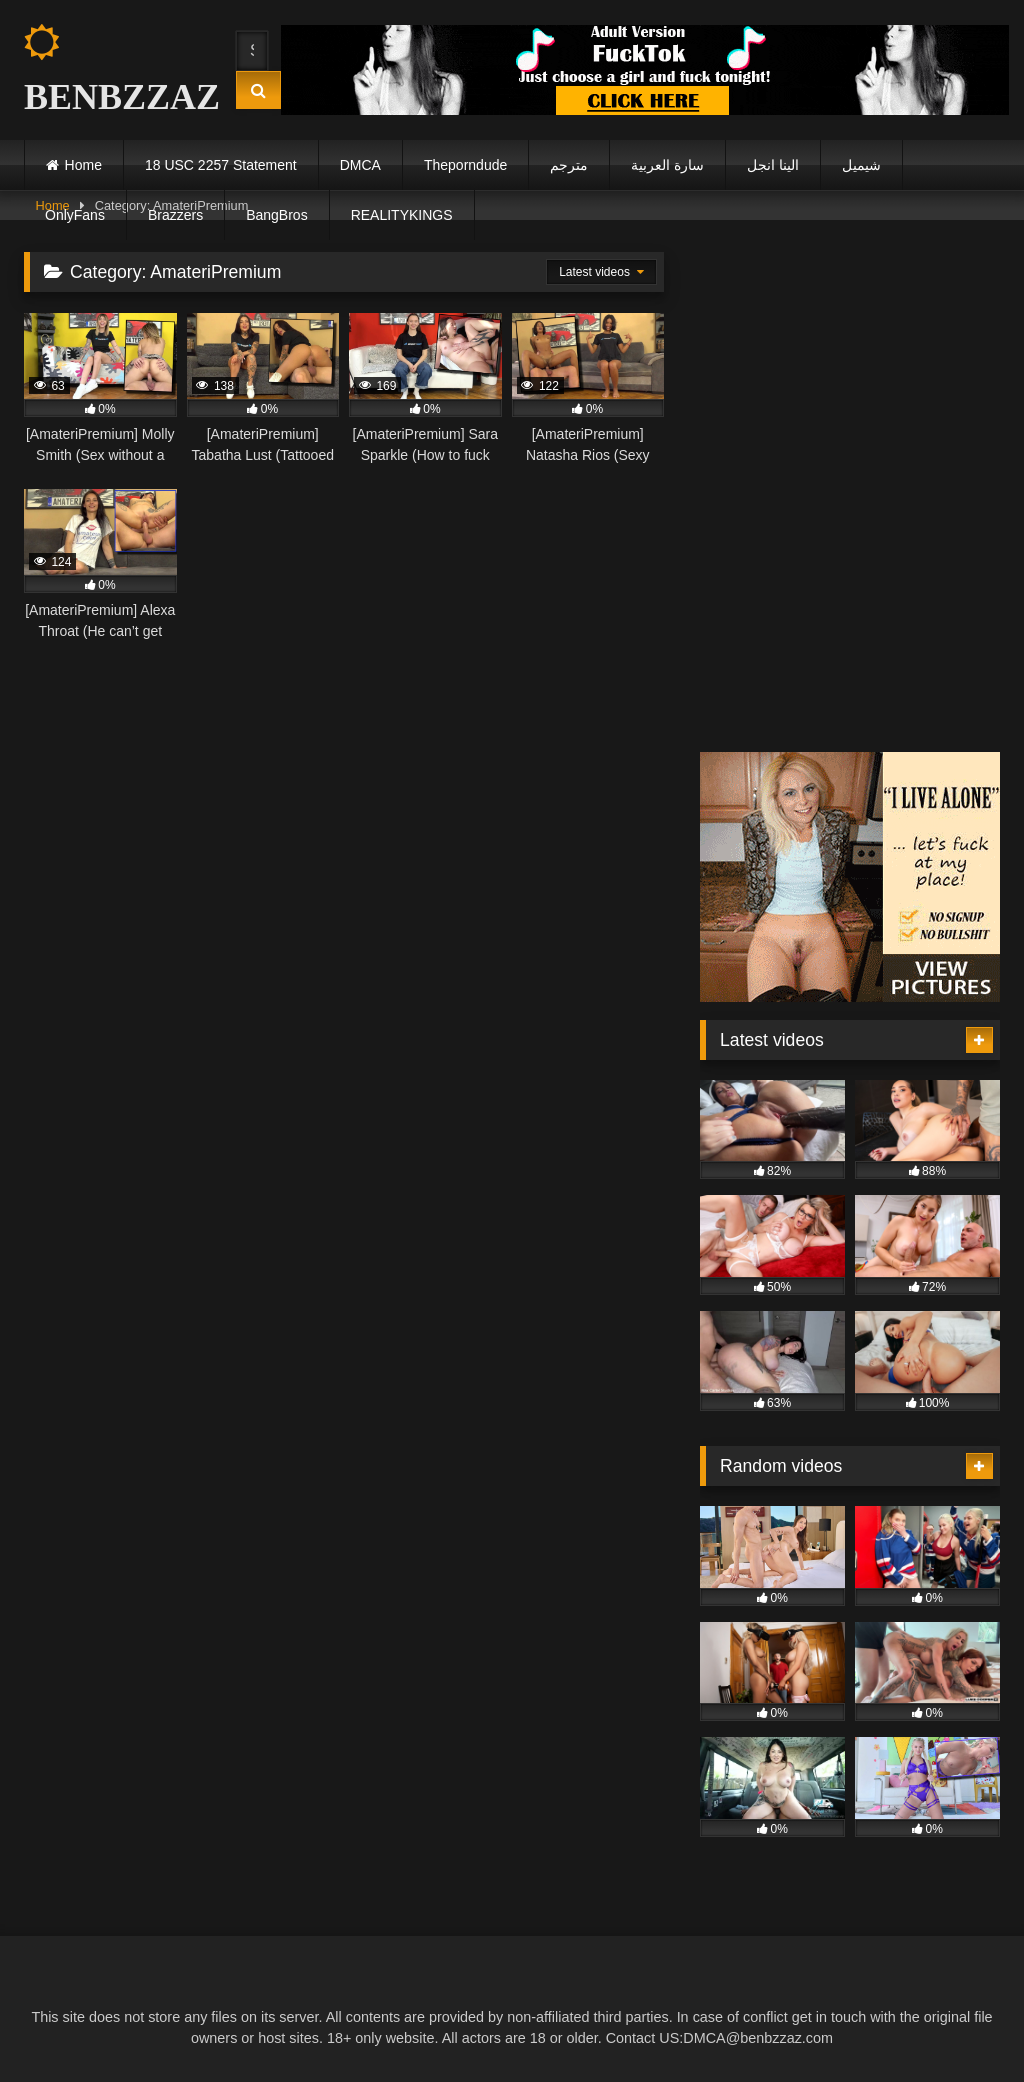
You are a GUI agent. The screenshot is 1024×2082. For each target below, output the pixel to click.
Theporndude (465, 165)
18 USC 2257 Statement (221, 165)
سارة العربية (667, 165)
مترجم (569, 165)
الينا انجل (773, 165)
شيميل (861, 165)
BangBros (276, 215)
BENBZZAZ (112, 70)
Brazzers (175, 215)
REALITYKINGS (402, 215)
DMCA (360, 165)
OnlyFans (75, 215)
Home (83, 165)
